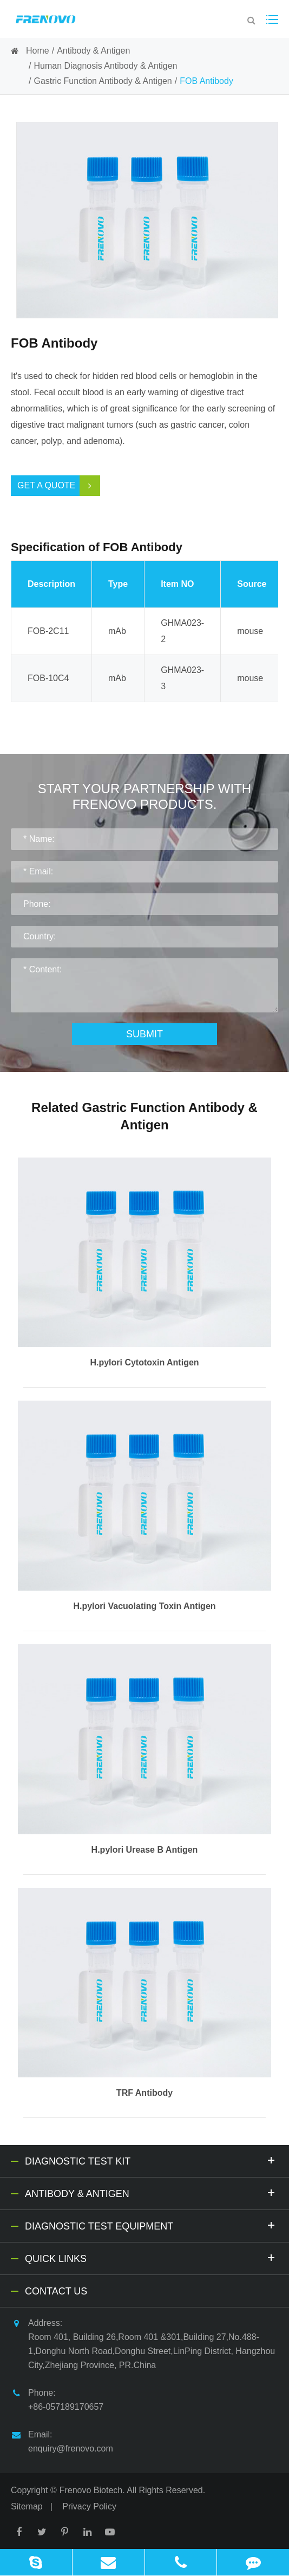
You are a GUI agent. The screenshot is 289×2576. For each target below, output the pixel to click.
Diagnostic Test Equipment (151, 2225)
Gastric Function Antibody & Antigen (103, 81)
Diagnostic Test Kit (151, 2160)
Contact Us (56, 2291)
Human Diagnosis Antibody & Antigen (105, 65)
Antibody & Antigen (93, 50)
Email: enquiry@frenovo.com (62, 2440)
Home (37, 50)
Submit (144, 1034)
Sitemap (27, 2506)
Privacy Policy (89, 2506)
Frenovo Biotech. (92, 2490)
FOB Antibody (206, 81)
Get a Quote (58, 485)
